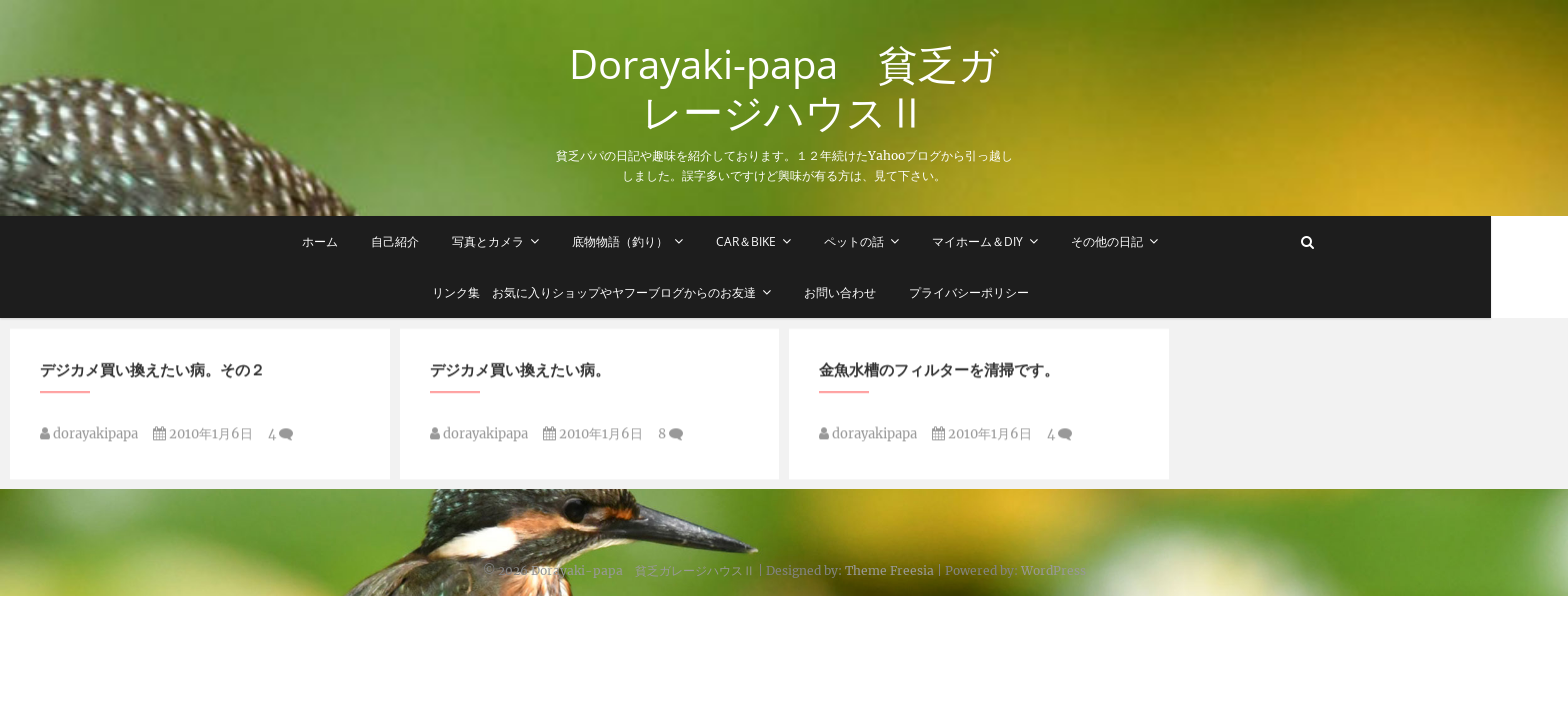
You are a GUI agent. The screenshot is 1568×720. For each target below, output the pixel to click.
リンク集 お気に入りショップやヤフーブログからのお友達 (633, 292)
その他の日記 (1146, 241)
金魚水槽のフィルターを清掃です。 (939, 376)
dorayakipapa (89, 440)
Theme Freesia (889, 570)
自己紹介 (434, 241)
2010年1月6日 (203, 440)
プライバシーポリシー (1008, 292)
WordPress (1053, 570)
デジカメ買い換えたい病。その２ (152, 376)
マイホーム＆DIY (1016, 241)
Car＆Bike (785, 241)
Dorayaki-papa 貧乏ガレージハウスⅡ (784, 88)
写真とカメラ (527, 241)
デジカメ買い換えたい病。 (520, 376)
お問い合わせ (879, 292)
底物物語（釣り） (659, 241)
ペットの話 (893, 241)
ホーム (359, 241)
